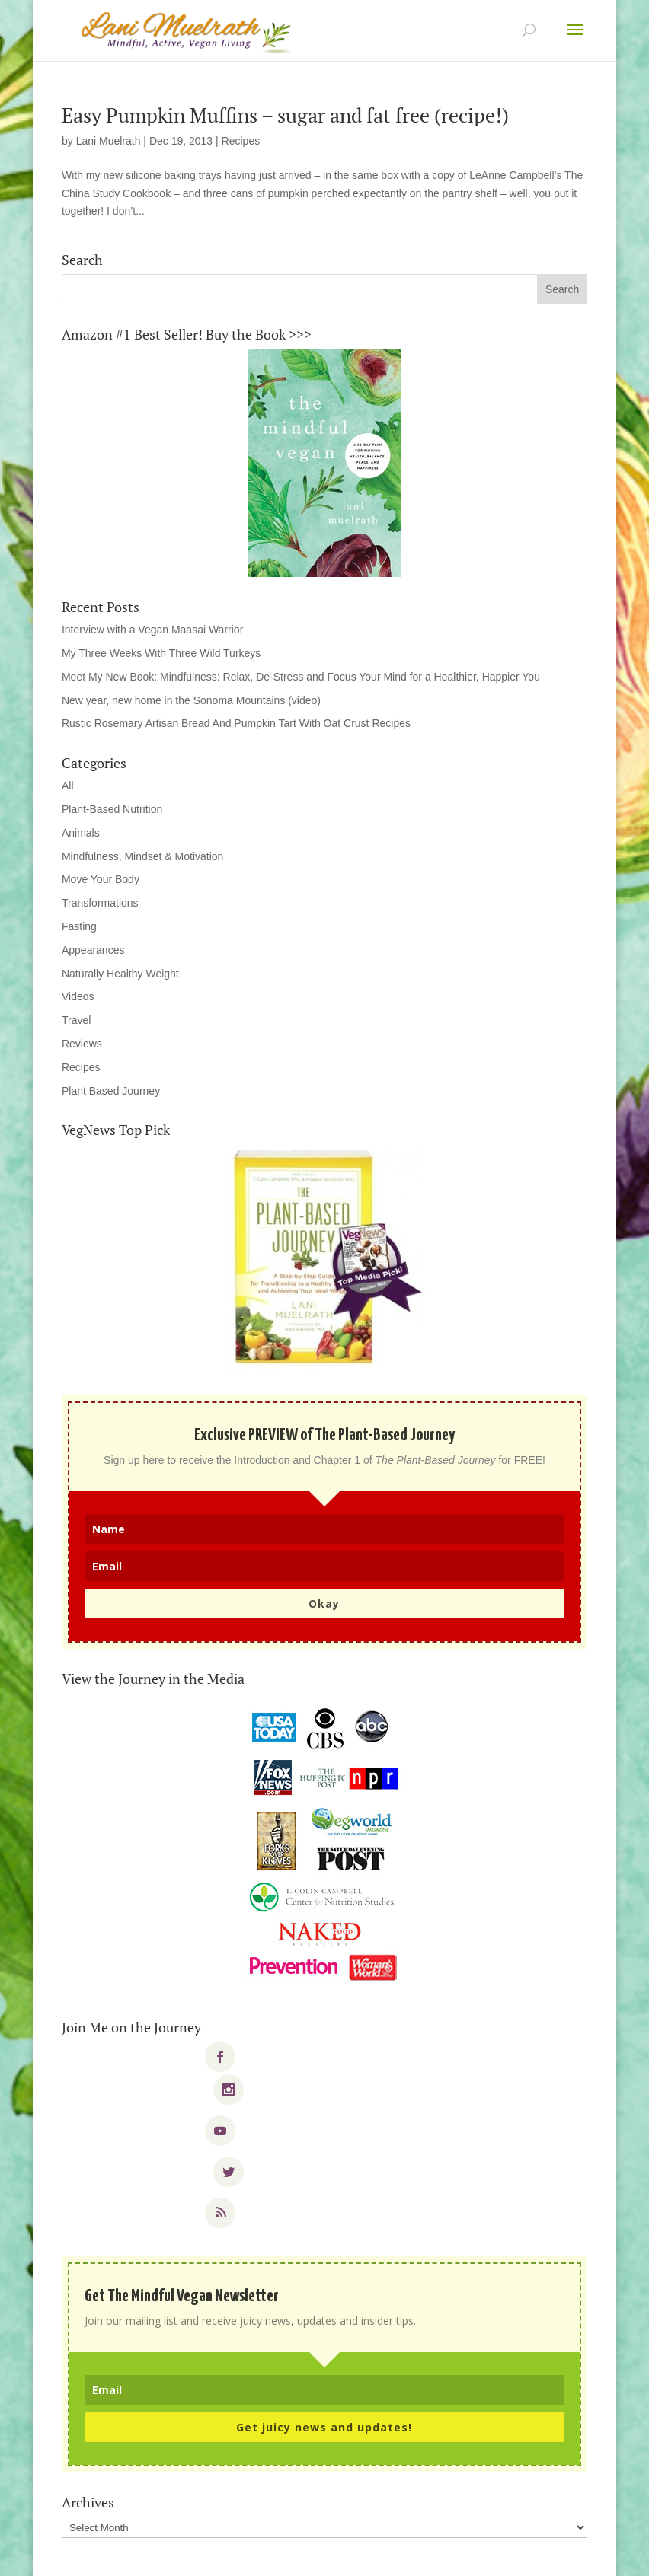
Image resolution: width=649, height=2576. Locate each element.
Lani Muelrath (108, 141)
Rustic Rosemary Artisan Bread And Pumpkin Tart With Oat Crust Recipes (236, 723)
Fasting (79, 926)
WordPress (430, 2555)
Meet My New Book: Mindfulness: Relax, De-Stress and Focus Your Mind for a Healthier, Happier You (301, 677)
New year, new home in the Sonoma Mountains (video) (191, 700)
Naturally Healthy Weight (120, 974)
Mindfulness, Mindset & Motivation (142, 856)
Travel (76, 1020)
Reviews (82, 1044)
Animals (81, 833)
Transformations (100, 903)
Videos (78, 996)
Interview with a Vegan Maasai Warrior (152, 629)
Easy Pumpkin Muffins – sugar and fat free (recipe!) (285, 115)
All (68, 785)
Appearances (93, 950)
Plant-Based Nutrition (112, 809)
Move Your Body (100, 879)
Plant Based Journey (111, 1091)
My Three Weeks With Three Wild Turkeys (161, 653)
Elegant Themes (293, 2555)
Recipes (241, 141)
